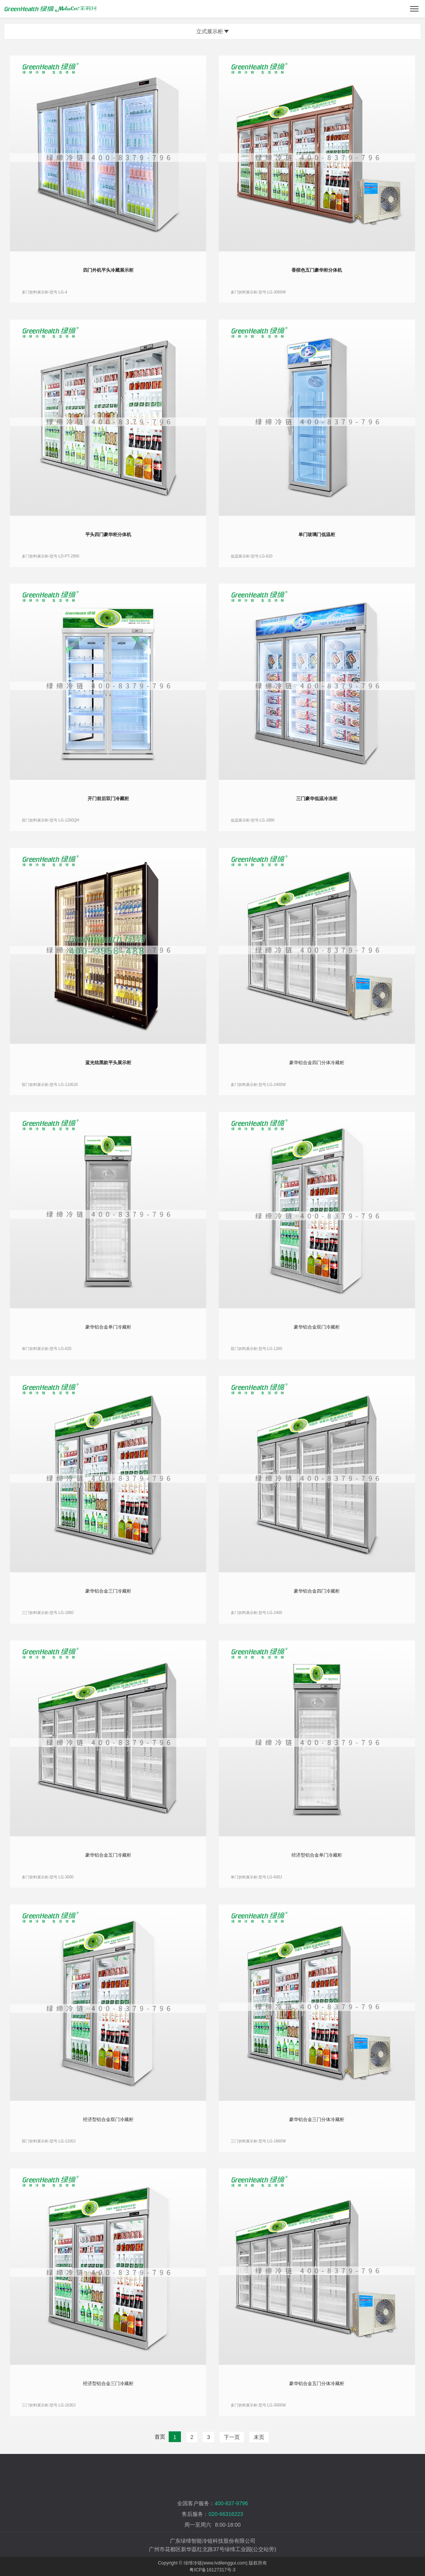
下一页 (232, 2437)
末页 (259, 2437)
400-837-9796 (231, 2503)
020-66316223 (225, 2514)
